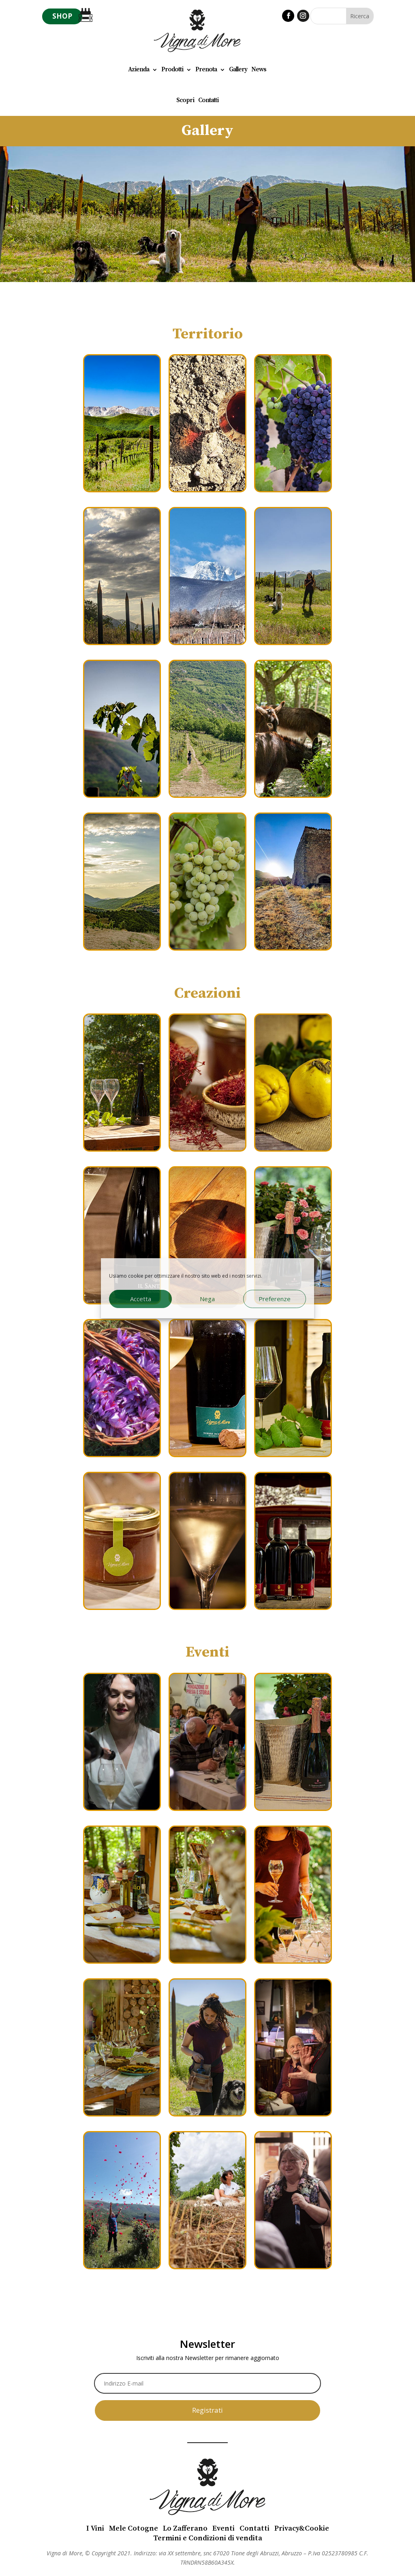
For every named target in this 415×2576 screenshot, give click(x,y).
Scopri (185, 100)
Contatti (208, 100)
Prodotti (172, 69)
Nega (207, 1299)
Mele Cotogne (133, 2528)
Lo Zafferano (185, 2528)
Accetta (140, 1299)
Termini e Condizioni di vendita (207, 2538)
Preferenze (275, 1299)
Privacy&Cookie (301, 2528)
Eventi (223, 2528)
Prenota (206, 69)
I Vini (95, 2528)
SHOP (62, 16)
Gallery (238, 69)
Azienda (138, 69)
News (258, 69)
